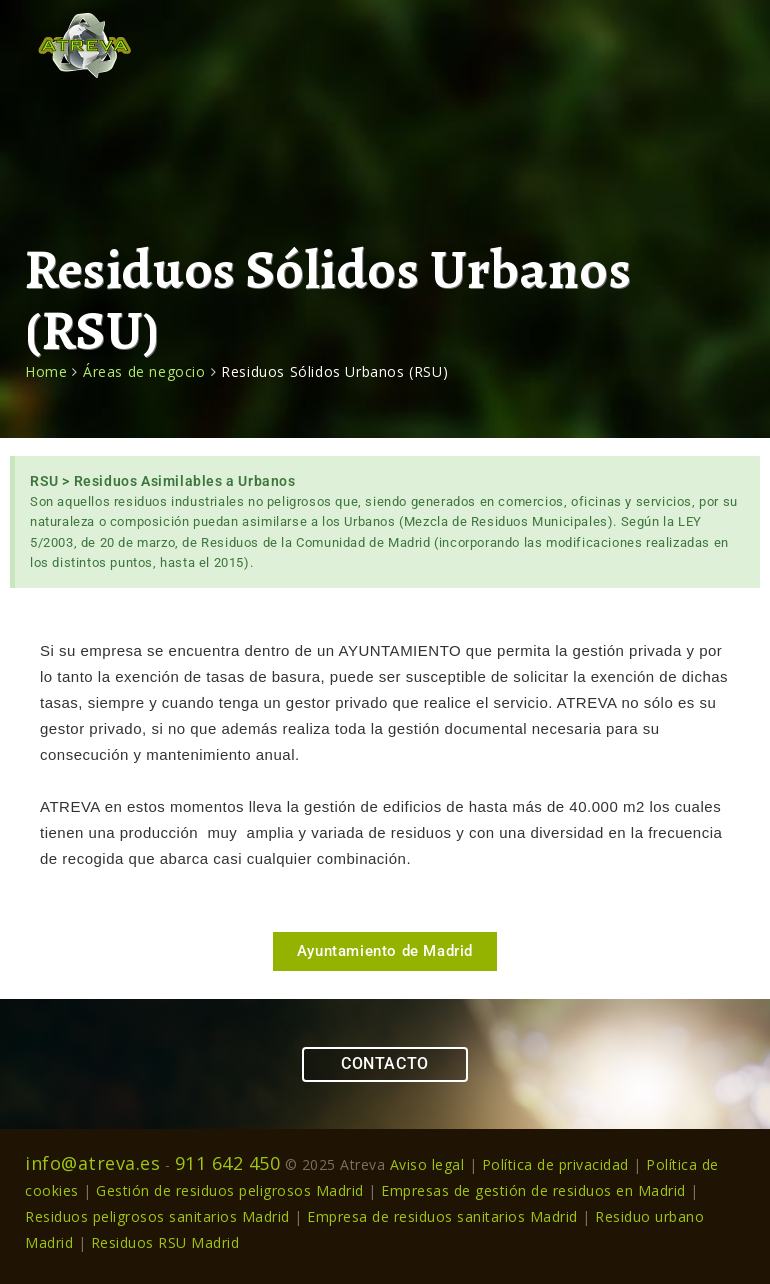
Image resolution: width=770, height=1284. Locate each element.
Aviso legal (427, 1164)
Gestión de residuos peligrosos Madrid (232, 1190)
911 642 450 (228, 1163)
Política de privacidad (555, 1164)
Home (46, 371)
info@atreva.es (92, 1163)
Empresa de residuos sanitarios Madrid (442, 1216)
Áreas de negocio (144, 371)
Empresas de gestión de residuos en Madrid (533, 1190)
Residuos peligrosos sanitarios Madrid (157, 1216)
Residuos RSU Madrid (165, 1242)
